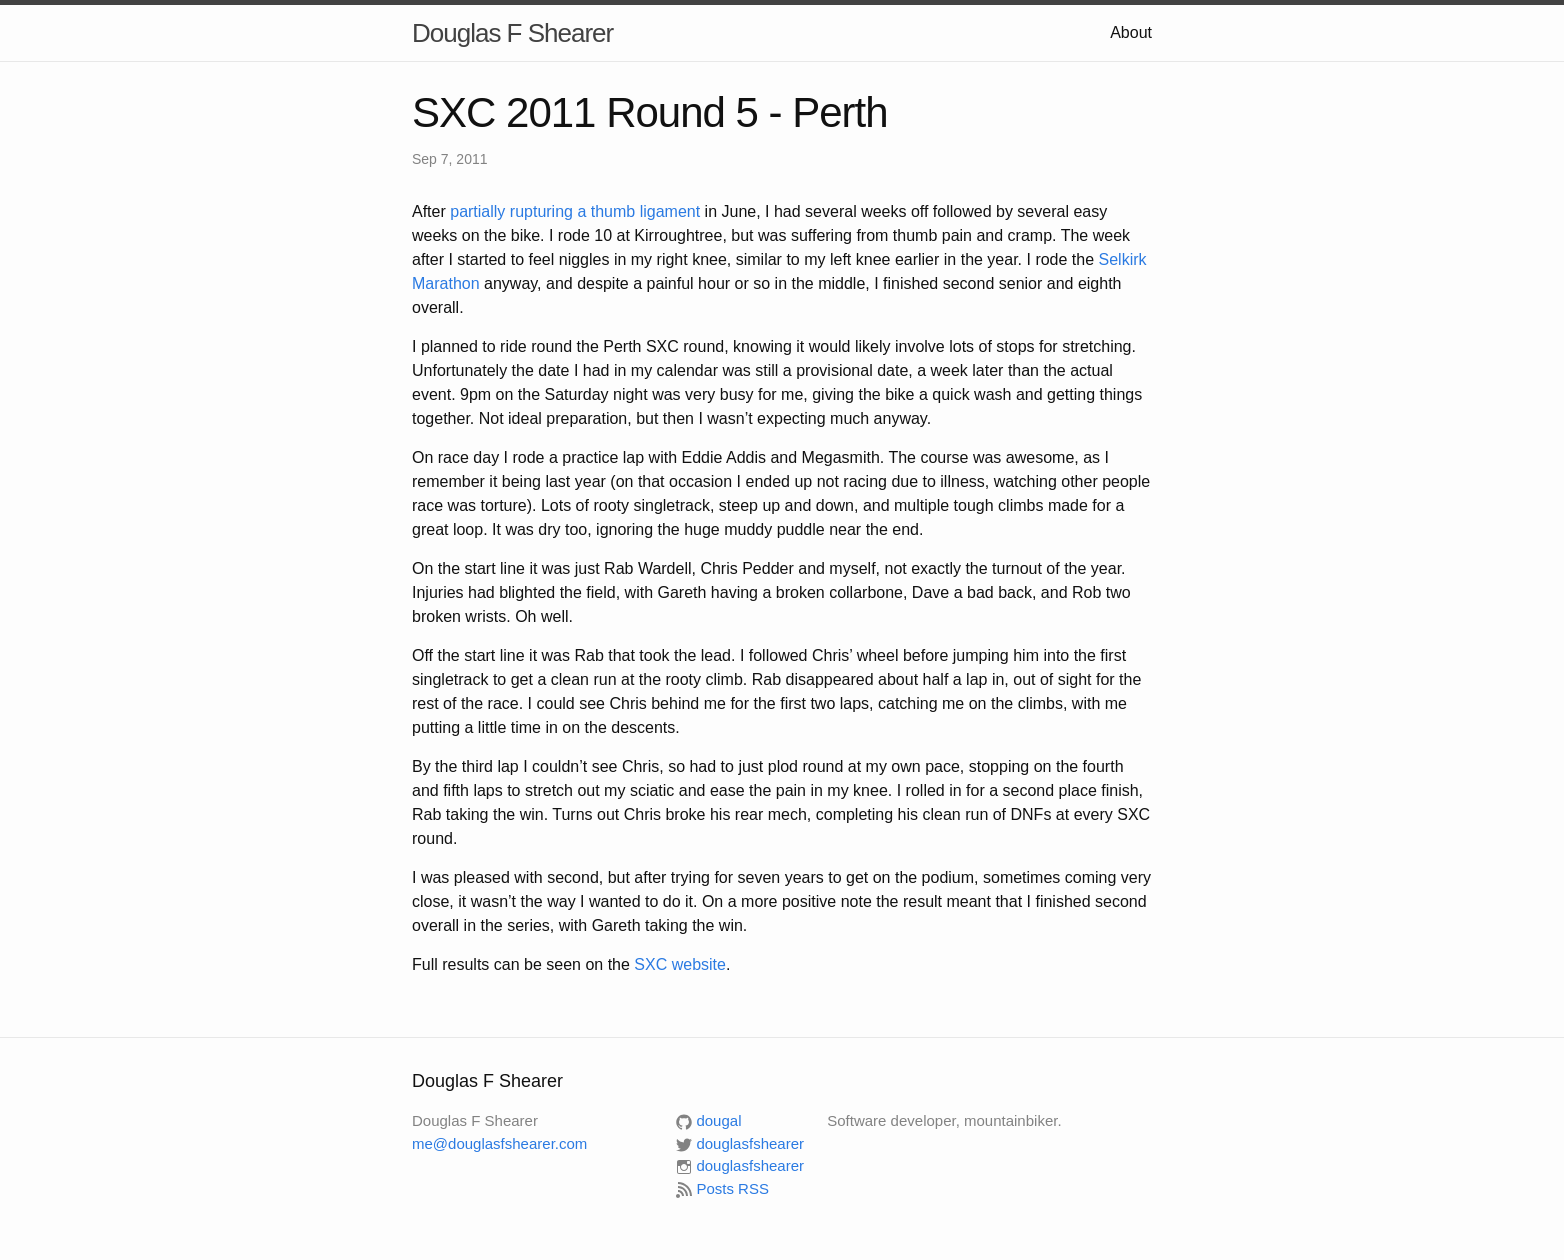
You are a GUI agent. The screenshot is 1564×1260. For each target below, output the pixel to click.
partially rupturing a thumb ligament (575, 211)
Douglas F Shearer (512, 33)
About (1131, 32)
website (680, 964)
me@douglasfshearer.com (499, 1143)
